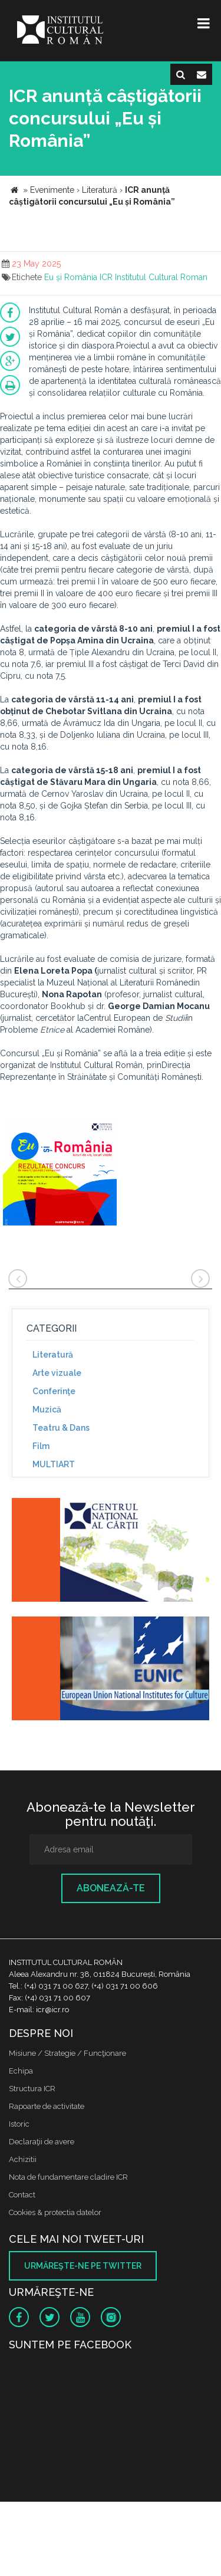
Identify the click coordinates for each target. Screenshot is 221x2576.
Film (41, 1446)
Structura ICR (32, 2088)
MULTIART (53, 1464)
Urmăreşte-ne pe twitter (82, 2266)
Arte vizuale (56, 1373)
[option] (60, 1173)
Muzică (46, 1409)
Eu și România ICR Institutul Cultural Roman (125, 277)
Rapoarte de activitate (46, 2106)
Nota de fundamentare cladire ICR (68, 2177)
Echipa (21, 2070)
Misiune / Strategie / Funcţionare (67, 2053)
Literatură (52, 1354)
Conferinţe (53, 1391)
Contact (22, 2194)
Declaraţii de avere (41, 2141)
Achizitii (23, 2159)
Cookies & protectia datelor (55, 2212)
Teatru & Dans (61, 1427)
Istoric (19, 2124)
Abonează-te (111, 1888)
